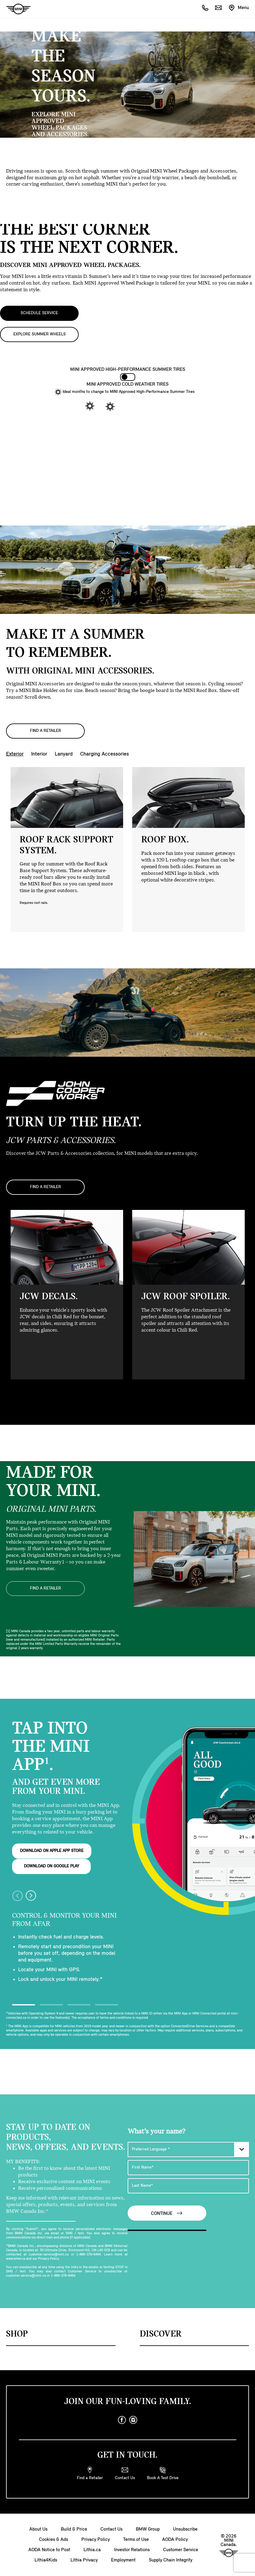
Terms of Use (136, 2538)
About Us (38, 2528)
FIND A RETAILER (45, 730)
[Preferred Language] (188, 2148)
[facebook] (122, 2419)
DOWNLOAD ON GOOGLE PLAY (51, 1865)
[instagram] (133, 2419)
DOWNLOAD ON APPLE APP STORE (51, 1850)
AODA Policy (175, 2538)
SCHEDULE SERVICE (39, 313)
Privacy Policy (95, 2538)
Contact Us (111, 2528)
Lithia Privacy (84, 2559)
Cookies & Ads (53, 2538)
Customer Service (180, 2548)
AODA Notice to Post (49, 2548)
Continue (167, 2211)
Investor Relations (132, 2548)
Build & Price (74, 2528)
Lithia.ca (92, 2548)
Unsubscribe (185, 2528)
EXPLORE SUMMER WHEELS (39, 334)
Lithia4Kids (45, 2559)
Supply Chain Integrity (170, 2559)
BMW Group (148, 2528)
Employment (123, 2559)
